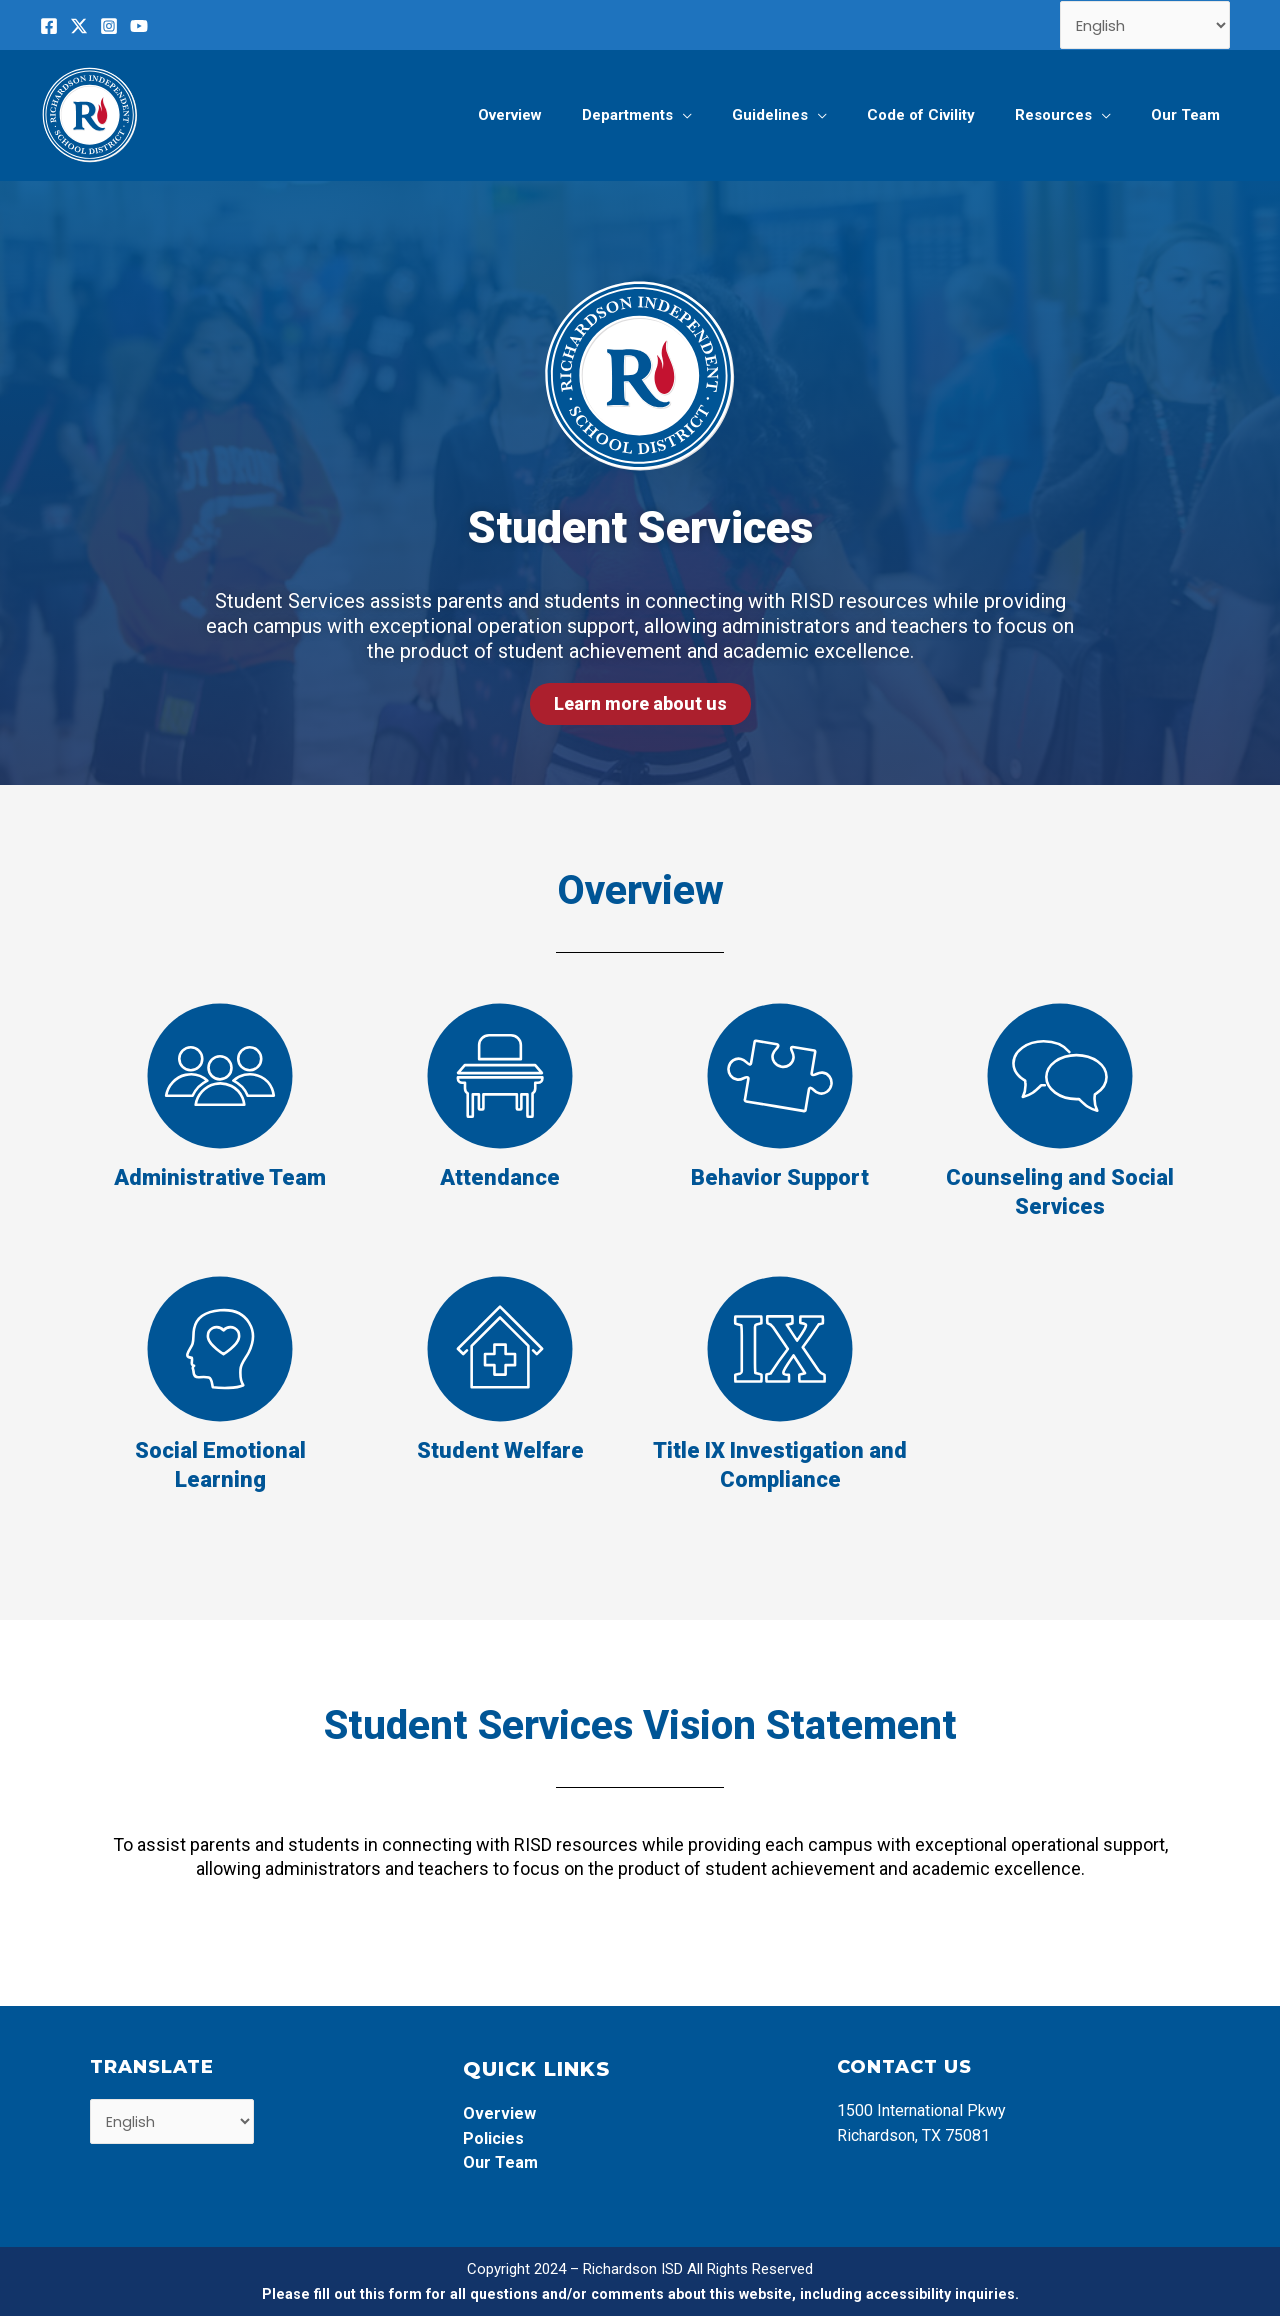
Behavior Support (780, 1177)
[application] (727, 115)
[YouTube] (139, 26)
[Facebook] (49, 26)
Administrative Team (220, 1177)
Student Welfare (500, 1450)
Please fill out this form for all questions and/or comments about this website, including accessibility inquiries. (640, 2294)
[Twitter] (79, 26)
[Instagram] (109, 26)
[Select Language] (1145, 25)
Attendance (500, 1177)
